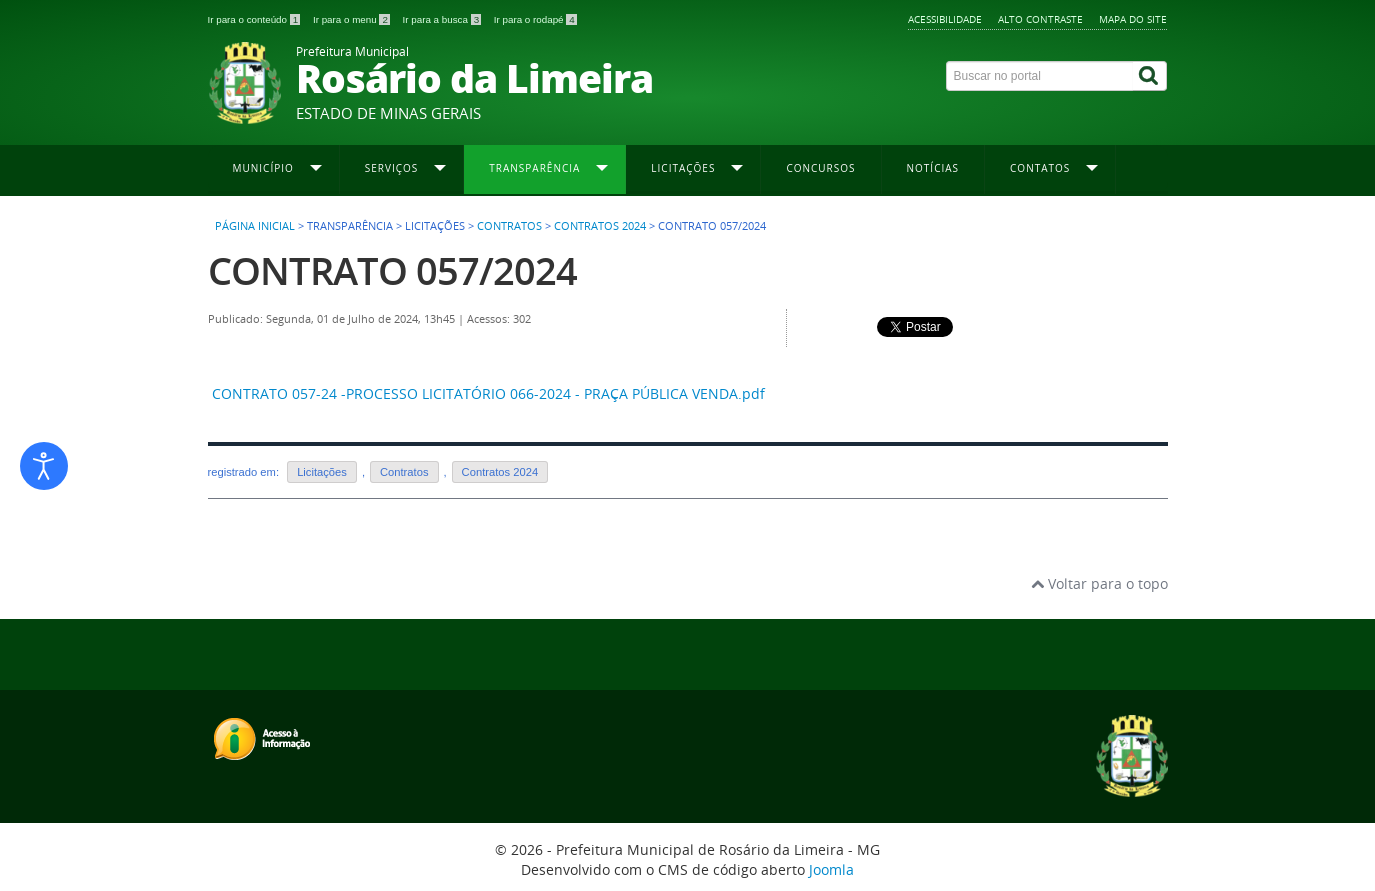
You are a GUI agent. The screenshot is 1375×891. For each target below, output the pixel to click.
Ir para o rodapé (535, 19)
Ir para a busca (443, 19)
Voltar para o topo (1099, 583)
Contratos (509, 226)
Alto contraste (1040, 19)
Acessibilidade (945, 19)
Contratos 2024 (600, 226)
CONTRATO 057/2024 (392, 270)
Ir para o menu (353, 19)
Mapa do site (1133, 19)
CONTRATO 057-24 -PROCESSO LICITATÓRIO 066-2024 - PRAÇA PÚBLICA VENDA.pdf (488, 393)
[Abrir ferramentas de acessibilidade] (44, 466)
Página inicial (255, 226)
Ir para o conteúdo (255, 19)
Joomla (831, 869)
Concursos (820, 168)
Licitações (322, 472)
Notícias (933, 168)
